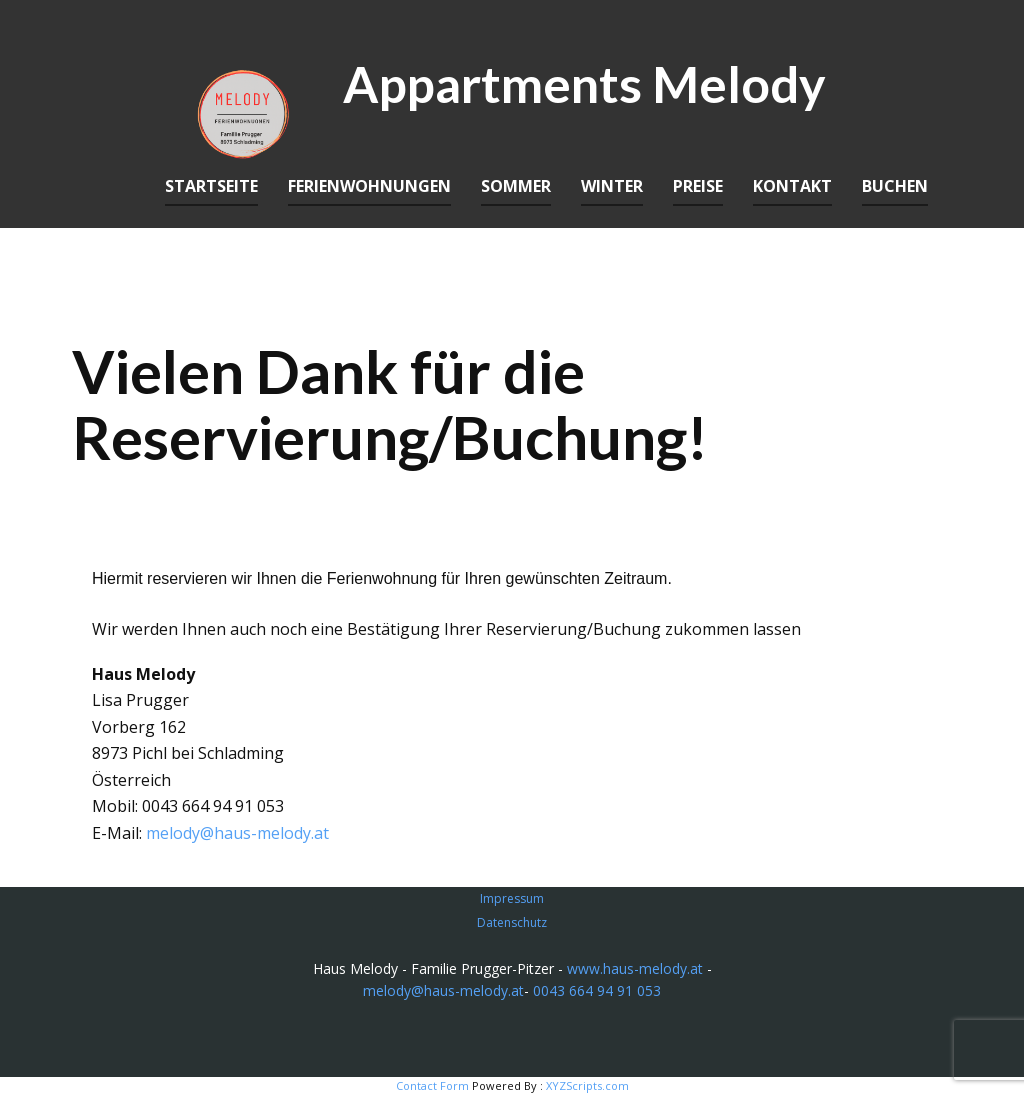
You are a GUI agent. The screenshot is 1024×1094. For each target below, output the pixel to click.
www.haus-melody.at (635, 968)
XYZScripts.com (587, 1085)
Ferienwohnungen (369, 186)
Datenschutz (512, 922)
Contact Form (432, 1085)
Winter (612, 186)
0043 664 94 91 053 (597, 990)
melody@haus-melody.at (237, 833)
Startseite (211, 186)
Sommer (516, 186)
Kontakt (792, 186)
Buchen (895, 186)
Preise (698, 186)
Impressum (512, 898)
